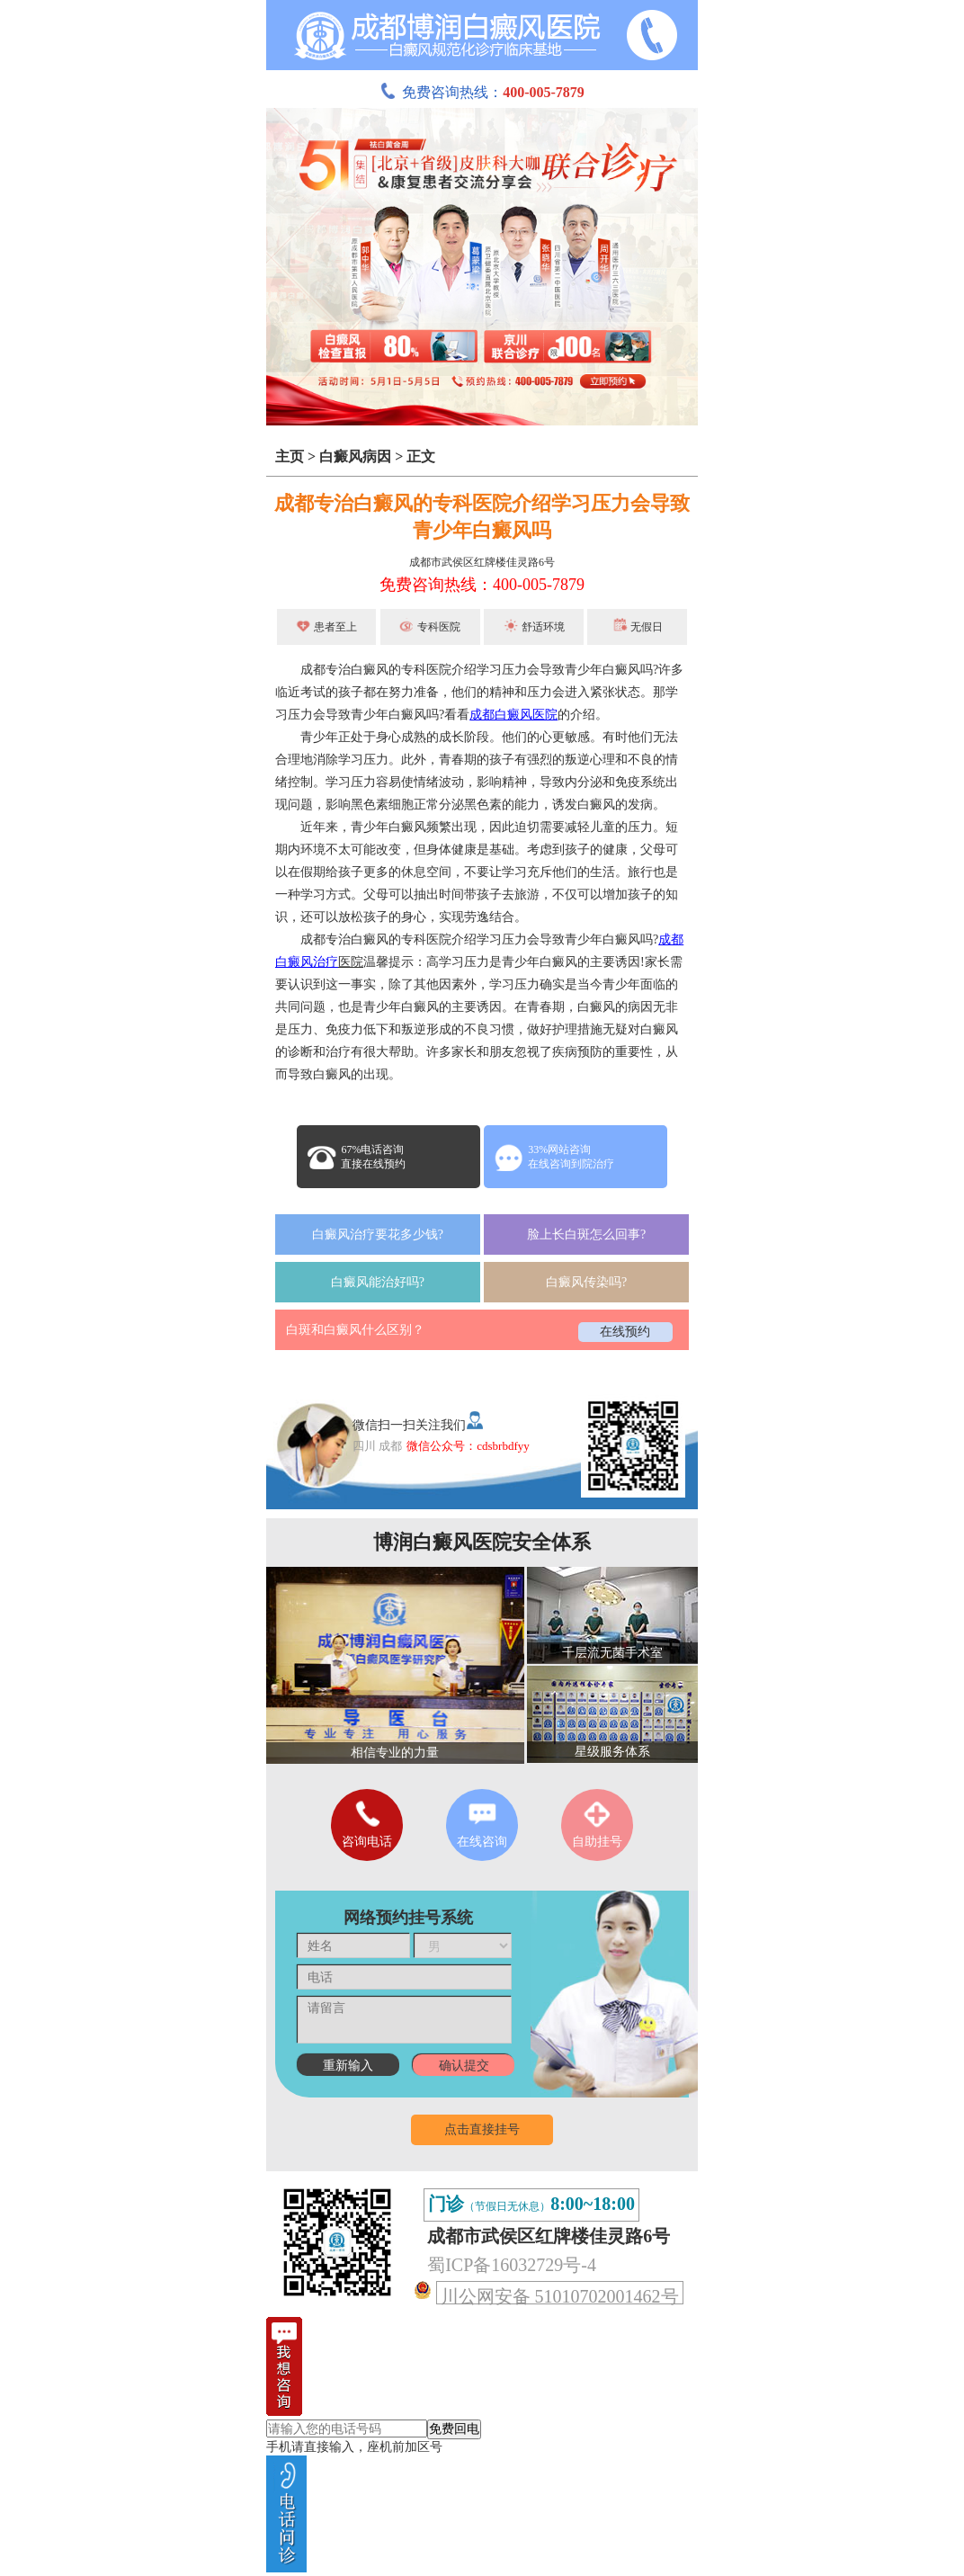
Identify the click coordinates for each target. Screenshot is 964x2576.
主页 (289, 456)
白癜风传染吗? (586, 1282)
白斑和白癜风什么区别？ (355, 1330)
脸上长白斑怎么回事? (586, 1234)
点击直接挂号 (482, 2129)
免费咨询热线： (482, 92)
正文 (420, 456)
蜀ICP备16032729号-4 (511, 2265)
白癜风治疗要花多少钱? (377, 1234)
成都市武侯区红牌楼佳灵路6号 (482, 562)
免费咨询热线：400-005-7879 (482, 585)
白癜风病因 (355, 456)
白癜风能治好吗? (377, 1282)
